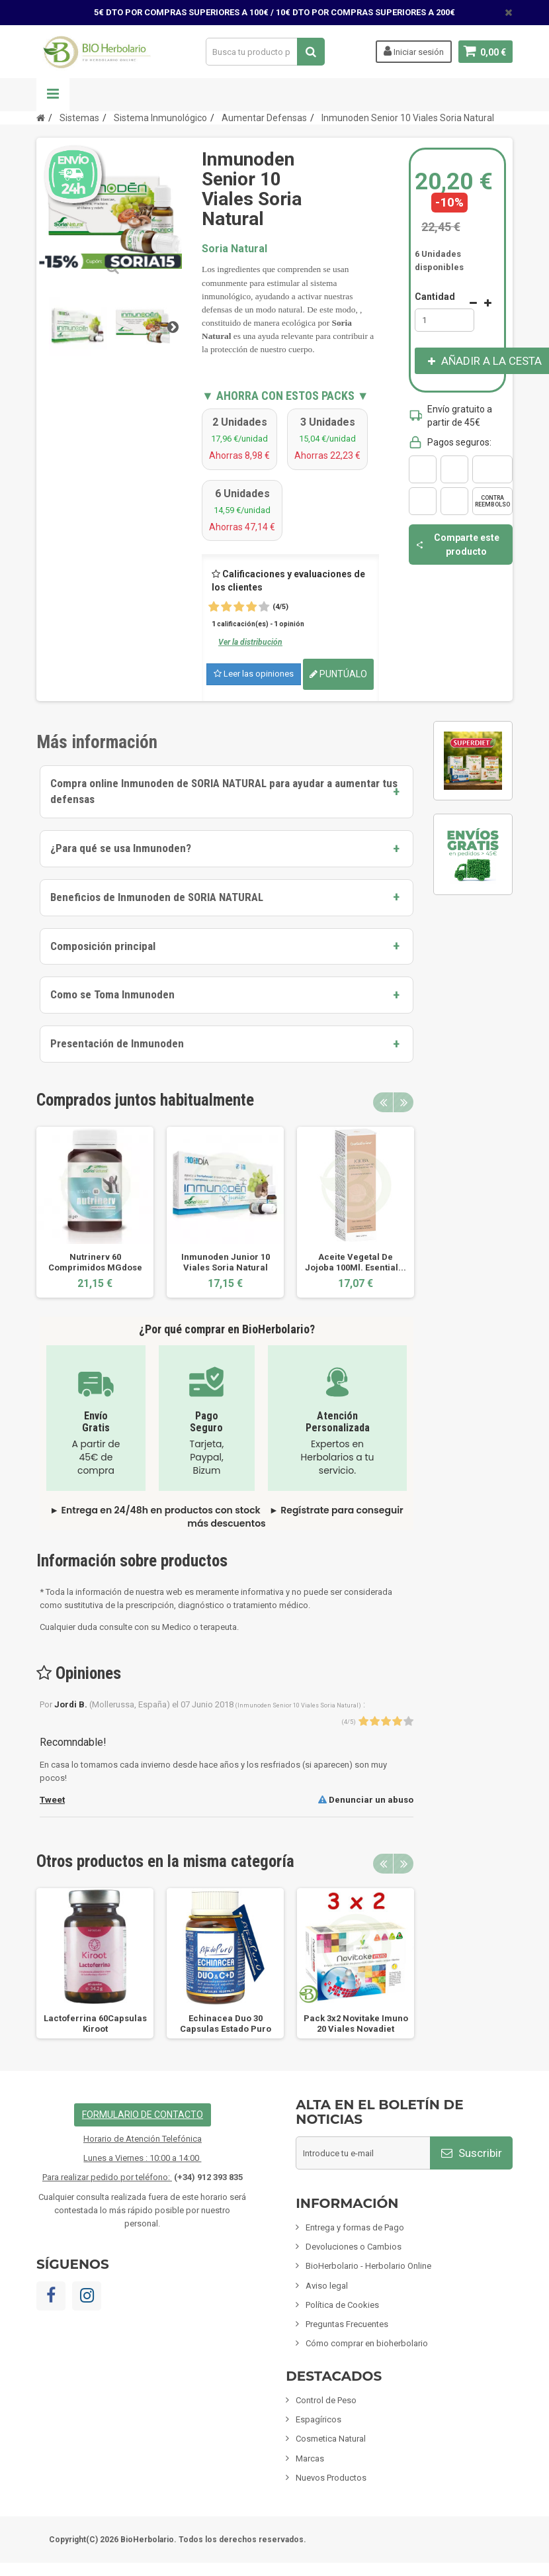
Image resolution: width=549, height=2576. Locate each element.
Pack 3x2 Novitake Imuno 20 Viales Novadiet (356, 2023)
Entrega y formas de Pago (355, 2227)
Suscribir (471, 2153)
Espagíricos (318, 2419)
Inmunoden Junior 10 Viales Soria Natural (225, 1262)
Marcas (310, 2458)
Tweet (52, 1800)
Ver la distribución (250, 642)
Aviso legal (327, 2286)
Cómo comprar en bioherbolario (367, 2343)
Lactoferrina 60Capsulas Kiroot (95, 2023)
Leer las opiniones (254, 674)
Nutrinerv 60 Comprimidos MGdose (95, 1262)
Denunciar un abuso (365, 1800)
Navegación (52, 94)
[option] (95, 1212)
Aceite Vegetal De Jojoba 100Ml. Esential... (355, 1262)
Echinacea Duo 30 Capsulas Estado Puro (225, 2023)
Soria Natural (234, 248)
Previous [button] (383, 1102)
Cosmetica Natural (331, 2439)
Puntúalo (338, 674)
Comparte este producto (457, 544)
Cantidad (435, 296)
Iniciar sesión (413, 51)
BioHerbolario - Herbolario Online (368, 2266)
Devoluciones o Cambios (353, 2247)
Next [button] (403, 1102)
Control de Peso (326, 2400)
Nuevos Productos (331, 2478)
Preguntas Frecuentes (347, 2324)
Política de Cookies (342, 2305)
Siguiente (172, 326)
